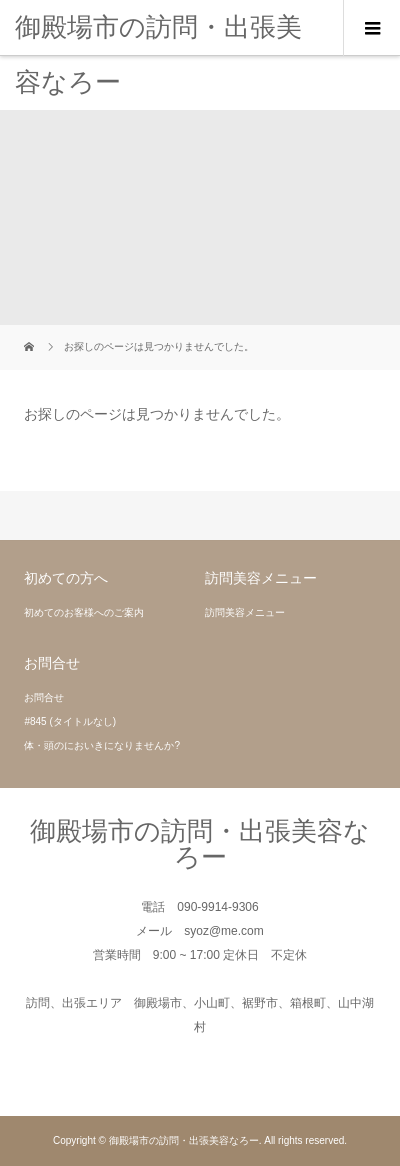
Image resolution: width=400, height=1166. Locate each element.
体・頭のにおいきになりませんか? (102, 745)
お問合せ (44, 697)
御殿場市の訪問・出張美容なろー (158, 54)
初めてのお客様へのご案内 (84, 612)
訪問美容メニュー (245, 612)
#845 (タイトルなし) (70, 721)
